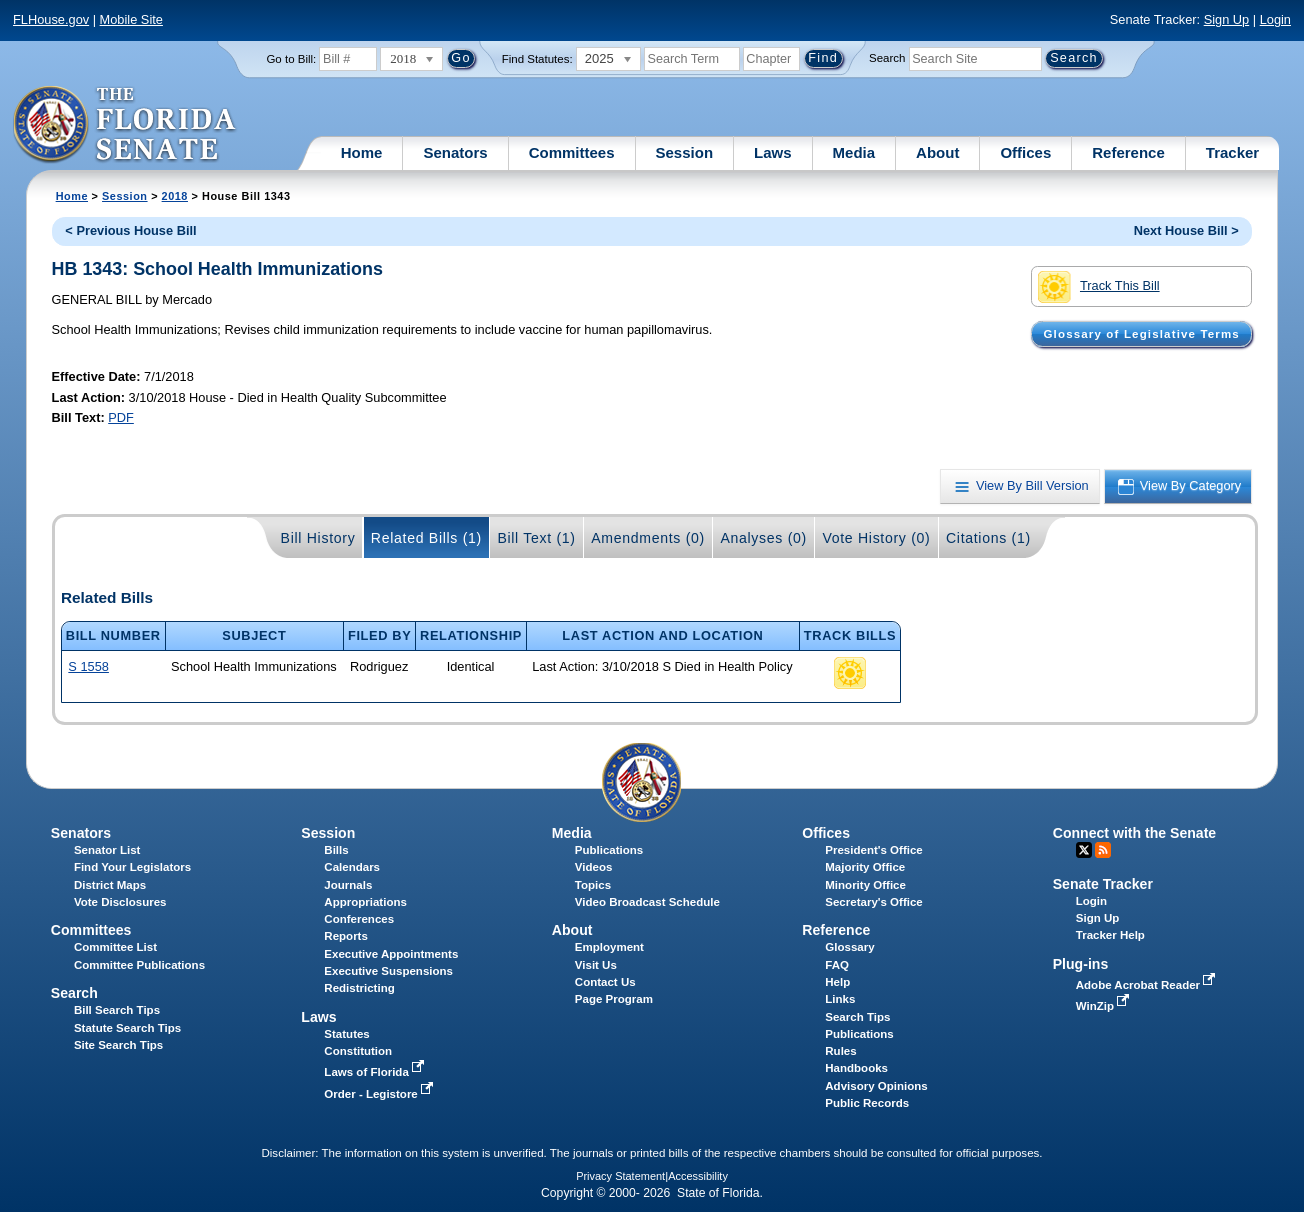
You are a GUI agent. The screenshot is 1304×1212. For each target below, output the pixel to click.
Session (685, 152)
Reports (346, 936)
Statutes (346, 1034)
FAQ (837, 965)
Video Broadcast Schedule (647, 902)
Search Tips (857, 1017)
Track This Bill (1098, 287)
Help (837, 982)
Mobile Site (131, 19)
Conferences (359, 919)
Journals (348, 885)
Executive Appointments (391, 954)
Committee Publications (139, 965)
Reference (1128, 152)
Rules (840, 1051)
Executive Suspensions (388, 971)
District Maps (110, 885)
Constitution (358, 1051)
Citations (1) (988, 538)
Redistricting (359, 988)
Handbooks (856, 1068)
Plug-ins (1081, 964)
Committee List (115, 947)
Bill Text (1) (536, 538)
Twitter (1084, 850)
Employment (609, 947)
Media (854, 152)
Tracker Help (1110, 935)
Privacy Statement (620, 1176)
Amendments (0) (648, 538)
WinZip (1104, 1006)
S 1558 (88, 666)
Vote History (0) (876, 538)
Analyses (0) (763, 538)
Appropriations (365, 902)
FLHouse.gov (51, 19)
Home (362, 152)
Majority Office (865, 867)
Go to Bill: (291, 59)
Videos (594, 867)
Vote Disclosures (120, 902)
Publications (609, 850)
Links (840, 999)
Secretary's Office (873, 902)
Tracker (1232, 152)
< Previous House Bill (130, 230)
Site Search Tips (118, 1045)
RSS (1103, 850)
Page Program (614, 999)
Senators (455, 152)
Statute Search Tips (127, 1028)
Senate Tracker (1103, 884)
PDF (121, 417)
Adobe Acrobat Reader (1148, 985)
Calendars (352, 867)
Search (887, 58)
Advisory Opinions (876, 1086)
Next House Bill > (1186, 230)
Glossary (849, 947)
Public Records (867, 1103)
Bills (336, 850)
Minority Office (865, 885)
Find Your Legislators (132, 867)
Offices (1025, 152)
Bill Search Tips (117, 1010)
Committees (572, 152)
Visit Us (596, 965)
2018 (175, 196)
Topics (593, 885)
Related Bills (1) (426, 538)
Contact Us (605, 982)
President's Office (873, 850)
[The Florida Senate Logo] (125, 125)
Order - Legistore (380, 1094)
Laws (773, 152)
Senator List (107, 850)
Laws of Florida (376, 1072)
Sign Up (1227, 19)
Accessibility (698, 1176)
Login (1275, 19)
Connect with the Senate (1134, 833)
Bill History (318, 538)
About (937, 152)
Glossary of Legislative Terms (1142, 334)
